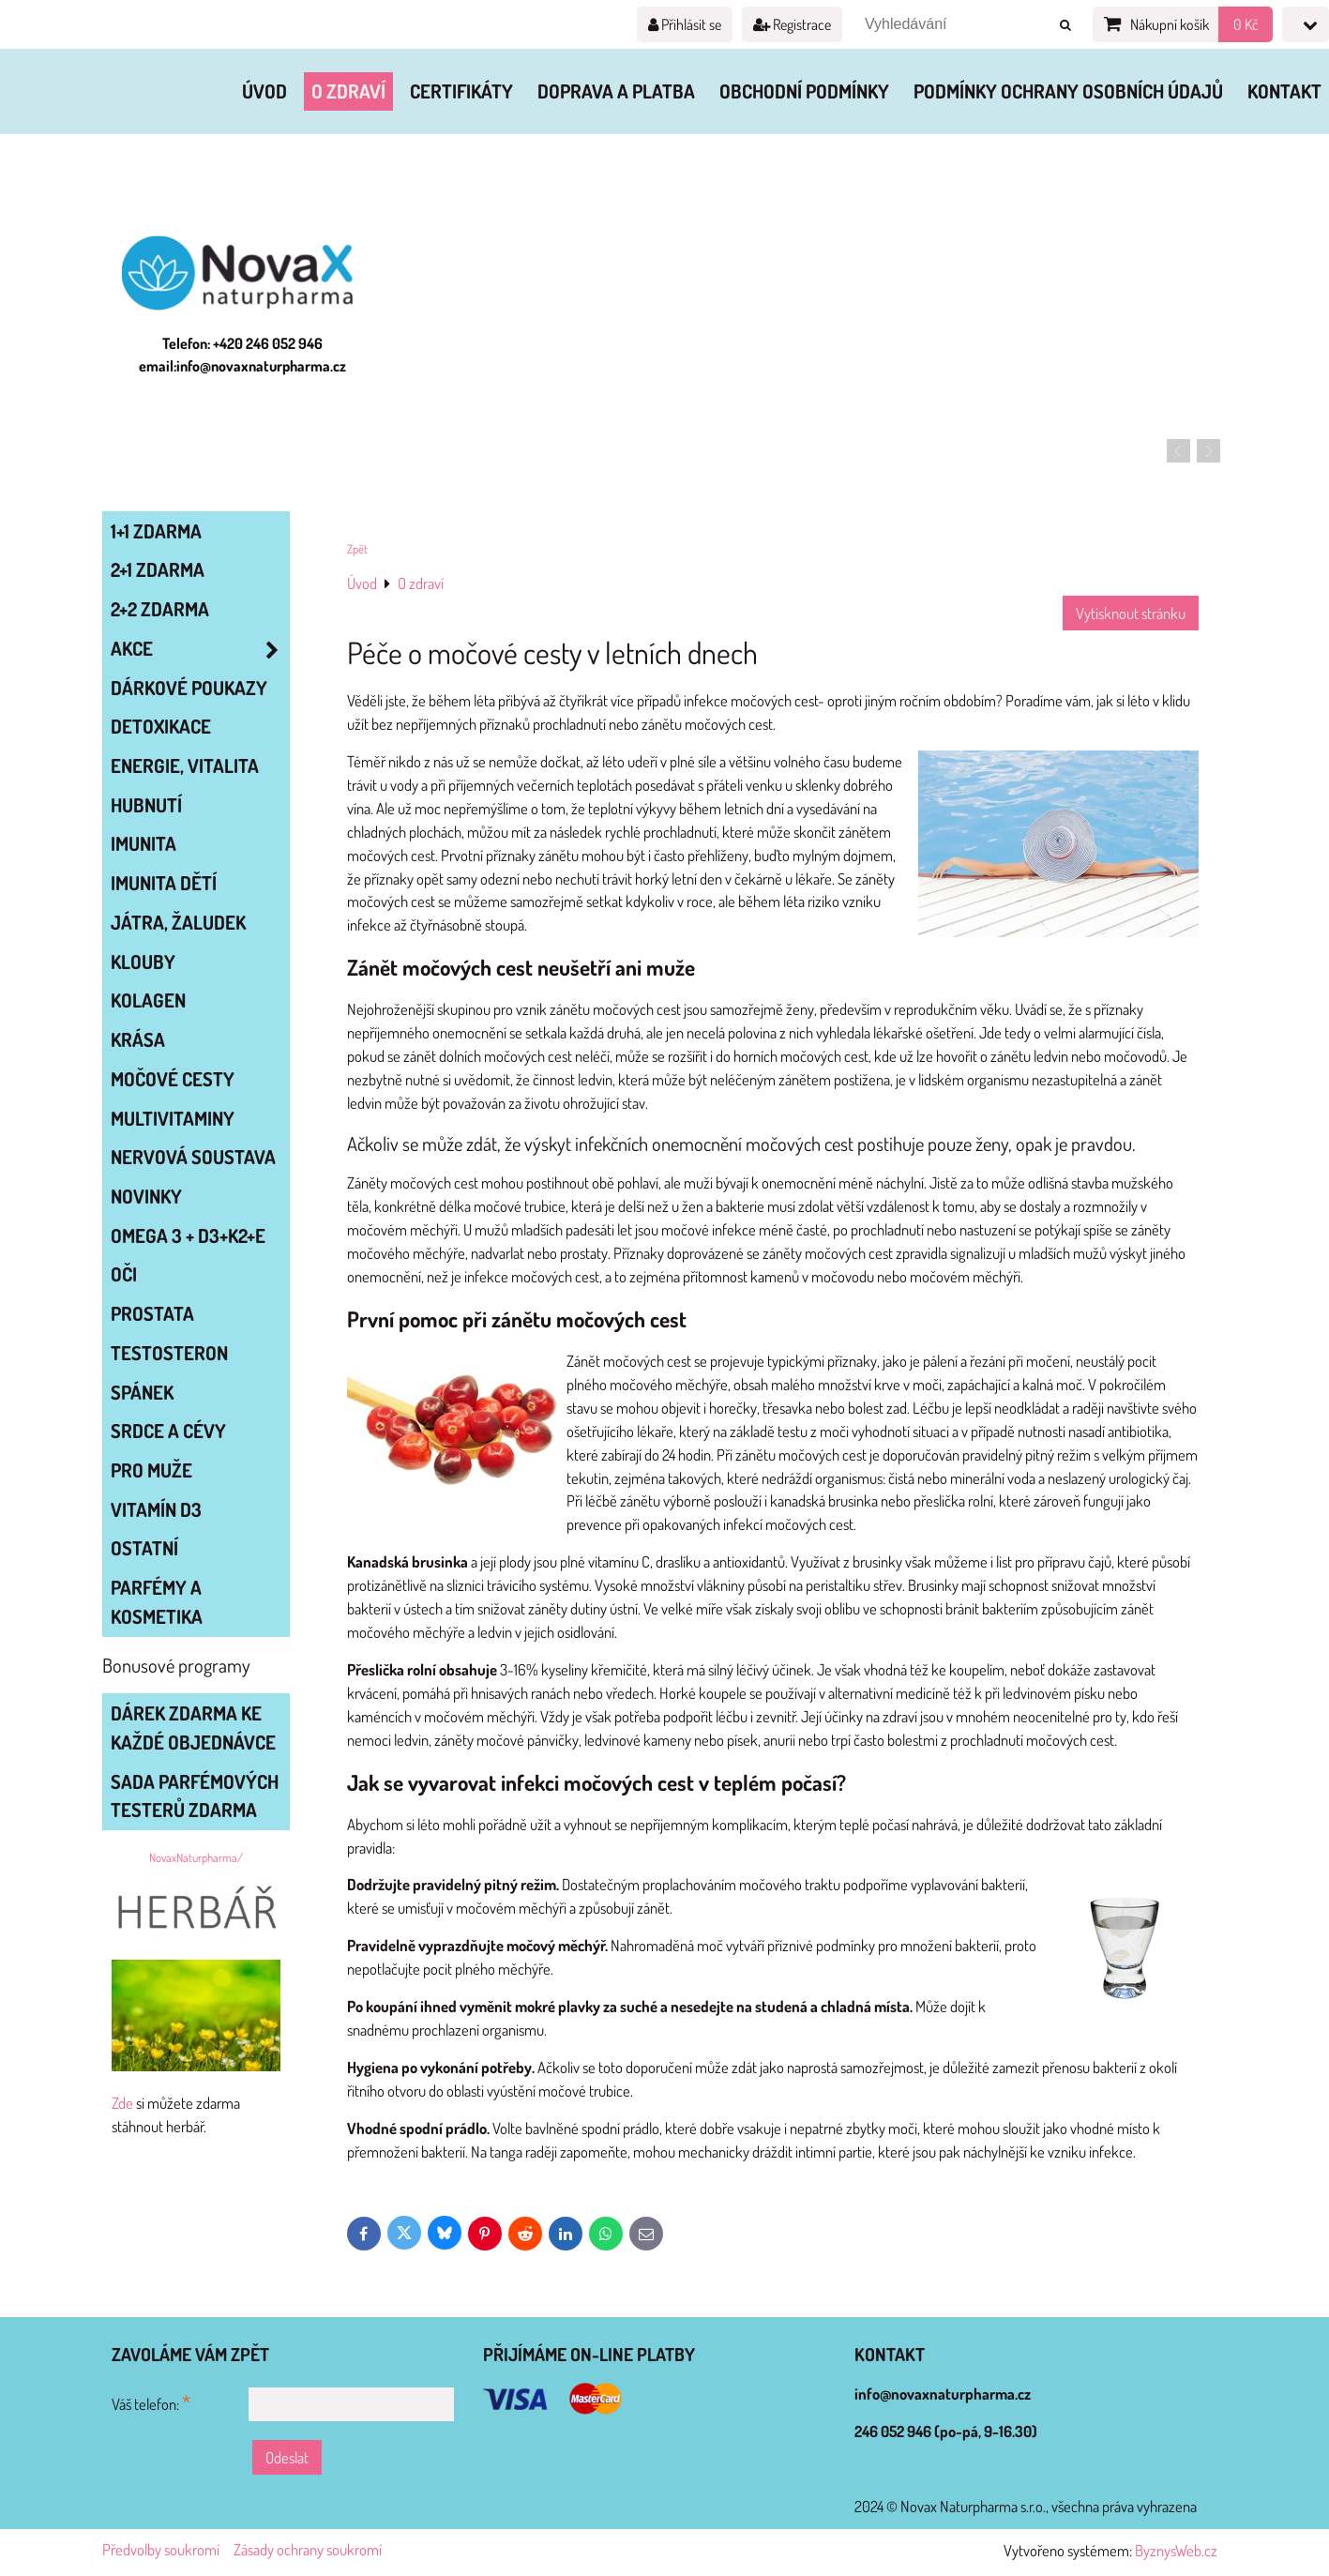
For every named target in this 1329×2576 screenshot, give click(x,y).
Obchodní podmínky (804, 91)
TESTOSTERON (169, 1353)
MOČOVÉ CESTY (172, 1079)
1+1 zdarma (156, 531)
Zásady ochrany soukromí (308, 2549)
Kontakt (1284, 91)
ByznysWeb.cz (1176, 2550)
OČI (124, 1274)
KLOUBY (143, 961)
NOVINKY (146, 1196)
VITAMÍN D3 (156, 1509)
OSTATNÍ (144, 1548)
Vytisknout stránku (1131, 613)
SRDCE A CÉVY (168, 1430)
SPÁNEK (142, 1392)
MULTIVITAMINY (172, 1118)
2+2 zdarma (160, 609)
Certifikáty (461, 91)
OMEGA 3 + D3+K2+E (188, 1235)
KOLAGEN (148, 1000)
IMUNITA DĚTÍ (164, 883)
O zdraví (348, 91)
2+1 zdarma (157, 569)
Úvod (264, 91)
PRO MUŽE (151, 1470)
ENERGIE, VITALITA (185, 765)
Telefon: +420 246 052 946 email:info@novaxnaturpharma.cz (242, 354)
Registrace (792, 24)
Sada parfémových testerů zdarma (195, 1796)
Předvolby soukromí (160, 2549)
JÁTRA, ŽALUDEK (178, 922)
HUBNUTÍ (146, 805)
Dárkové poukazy (189, 687)
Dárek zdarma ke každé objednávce (193, 1727)
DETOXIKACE (161, 726)
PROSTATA (152, 1313)
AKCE (200, 648)
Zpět (357, 548)
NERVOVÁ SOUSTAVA (193, 1156)
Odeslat (287, 2457)
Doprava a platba (616, 91)
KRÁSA (138, 1039)
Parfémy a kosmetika (157, 1602)
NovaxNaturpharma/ (196, 1857)
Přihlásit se (684, 24)
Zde (122, 2103)
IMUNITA (143, 843)
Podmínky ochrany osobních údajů (1068, 91)
